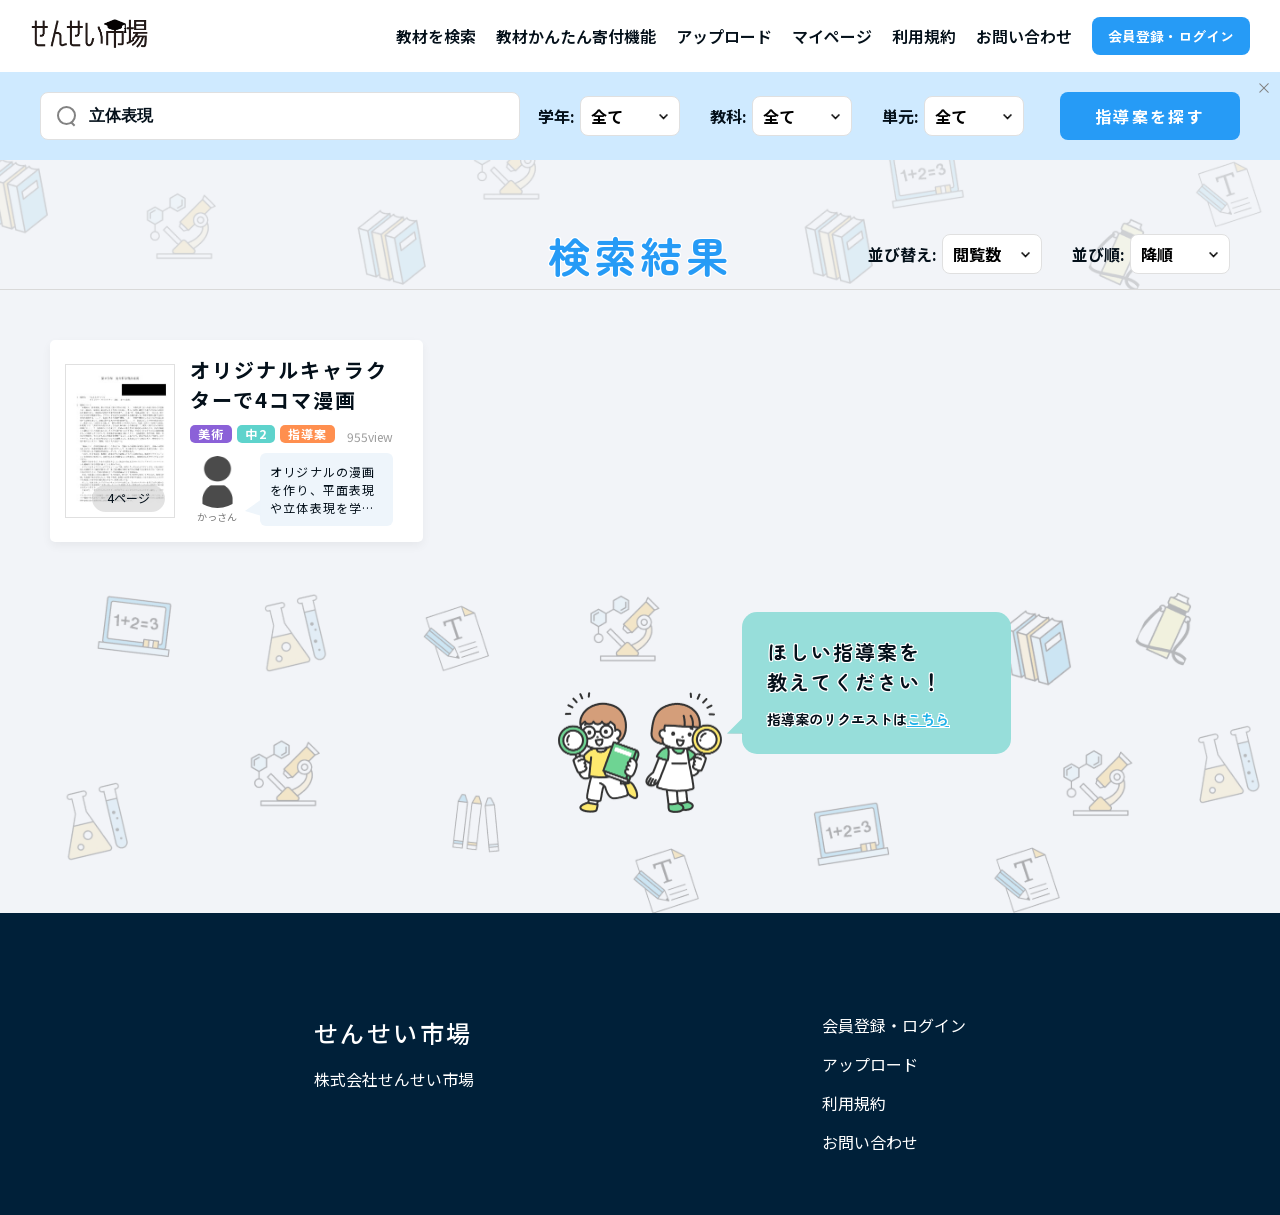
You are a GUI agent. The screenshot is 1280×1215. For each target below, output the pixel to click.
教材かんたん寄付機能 (576, 36)
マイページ (832, 36)
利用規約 (924, 36)
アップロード (724, 36)
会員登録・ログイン (1171, 36)
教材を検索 (436, 36)
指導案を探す (1150, 116)
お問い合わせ (1024, 36)
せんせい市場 (393, 1032)
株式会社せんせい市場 (394, 1079)
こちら (928, 719)
